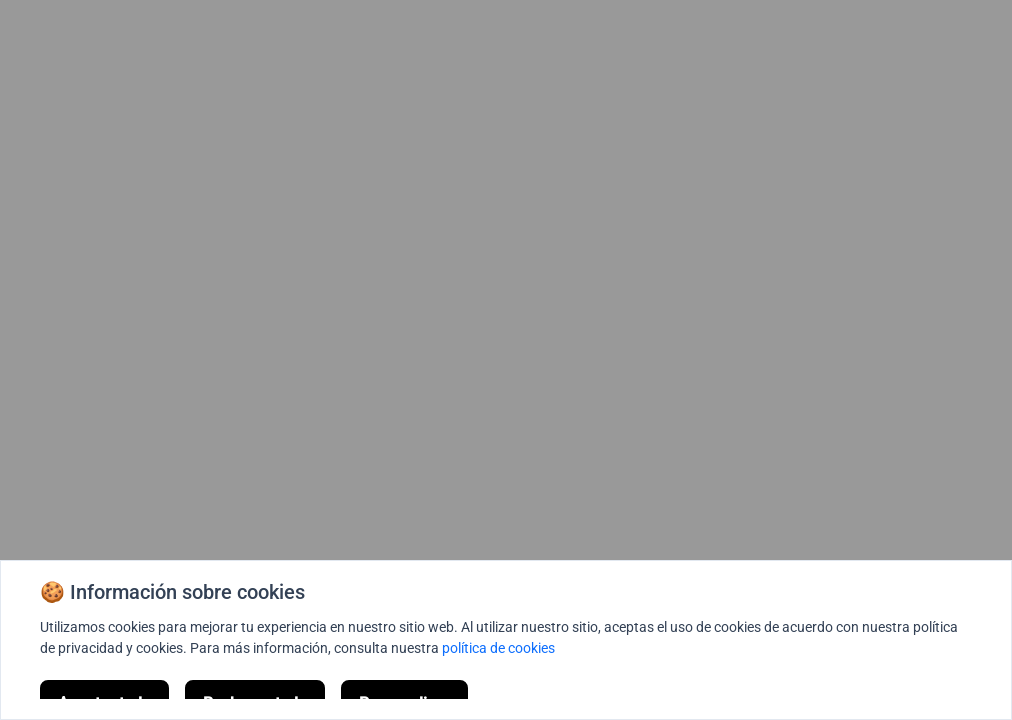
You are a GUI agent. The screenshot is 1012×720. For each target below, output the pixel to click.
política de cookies (498, 648)
